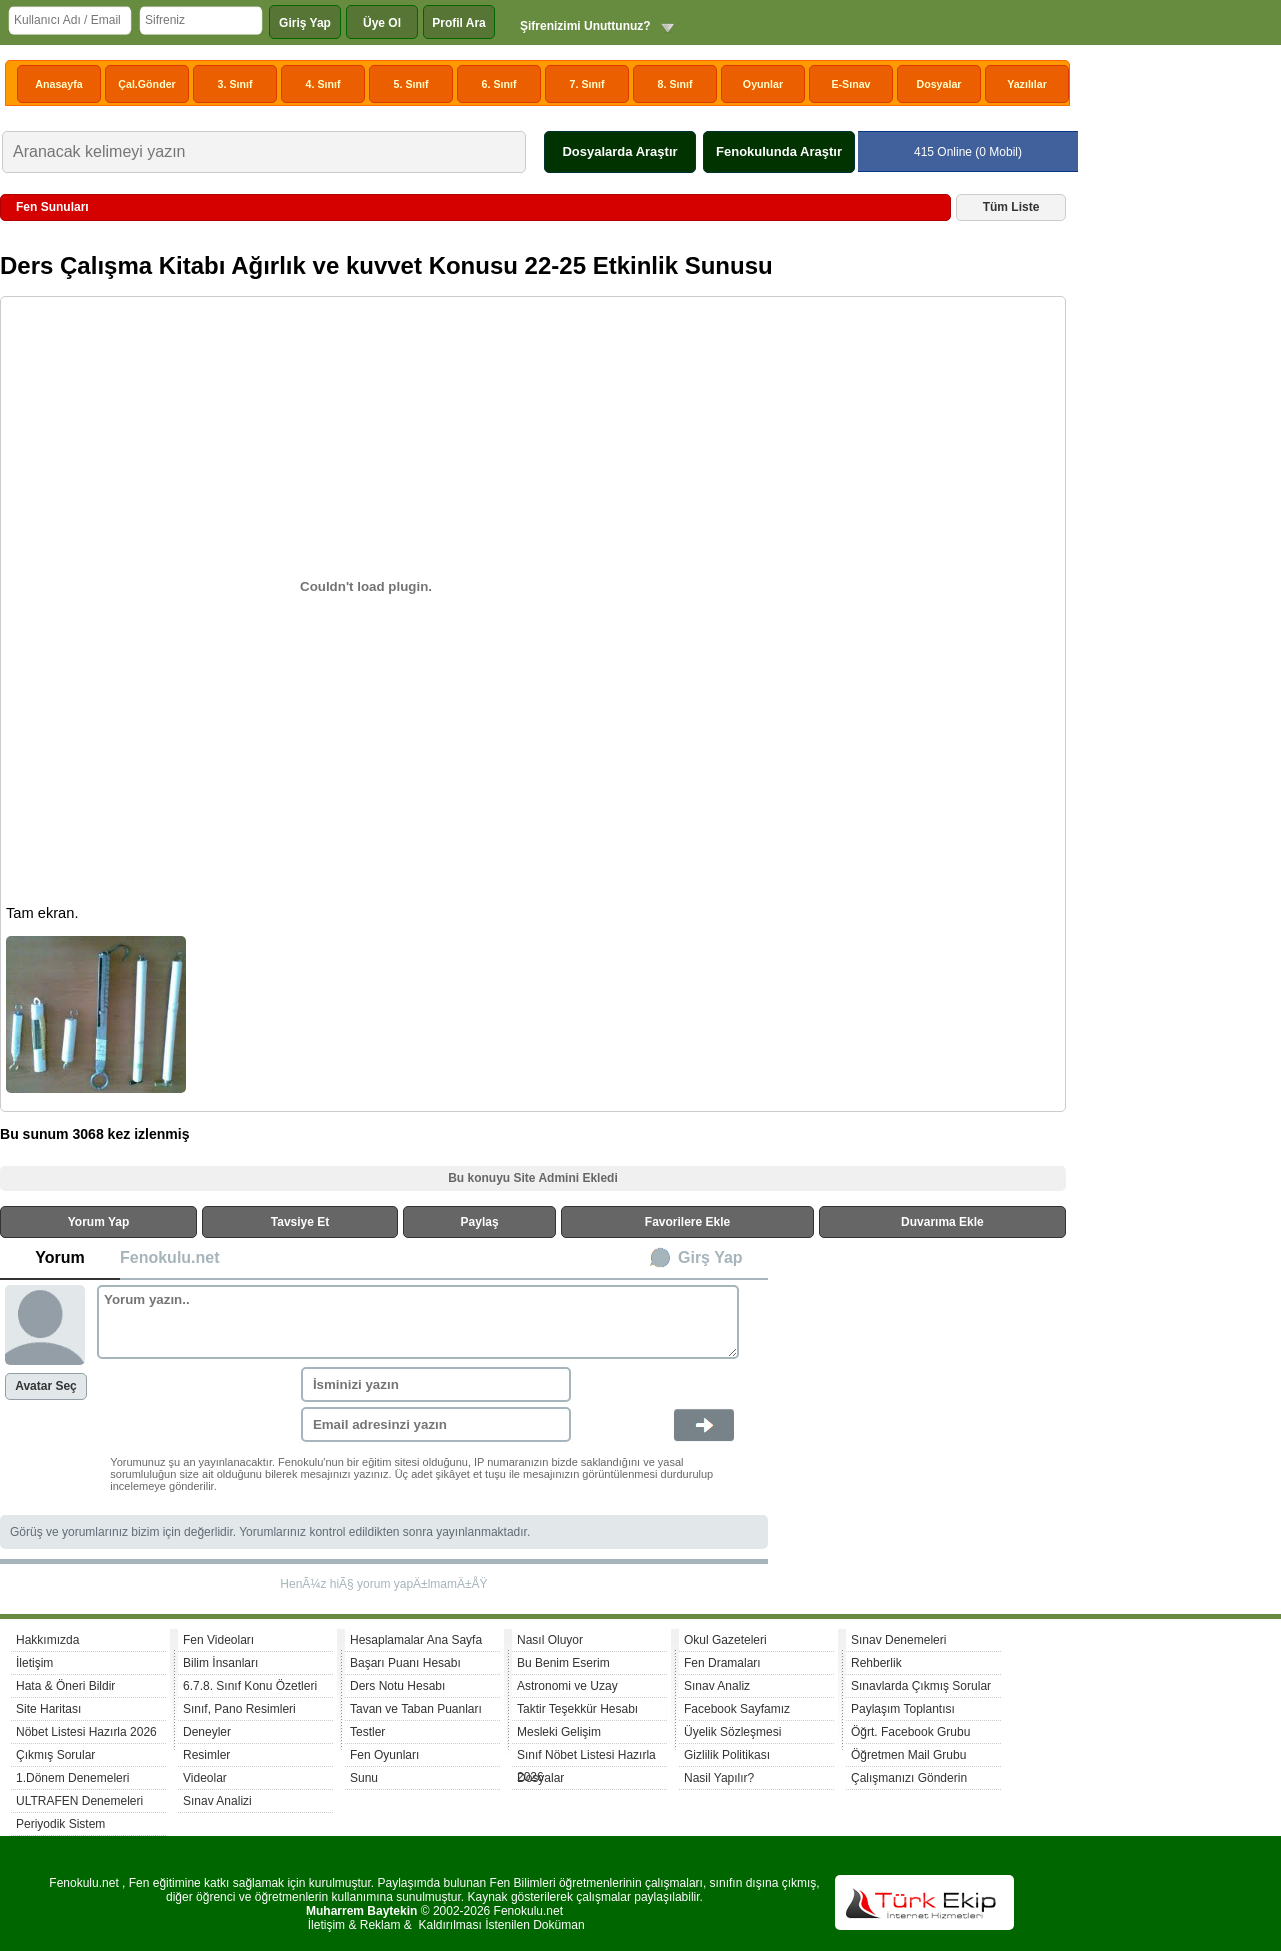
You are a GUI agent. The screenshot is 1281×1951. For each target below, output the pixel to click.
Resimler (206, 1755)
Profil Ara (459, 23)
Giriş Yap (305, 23)
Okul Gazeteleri (725, 1640)
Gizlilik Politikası (727, 1755)
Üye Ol (382, 23)
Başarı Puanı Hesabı (405, 1663)
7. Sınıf (587, 84)
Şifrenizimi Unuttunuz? (585, 26)
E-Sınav (850, 84)
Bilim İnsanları (220, 1663)
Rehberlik (876, 1663)
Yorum (59, 1257)
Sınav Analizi (217, 1801)
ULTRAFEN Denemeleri (79, 1801)
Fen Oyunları (384, 1755)
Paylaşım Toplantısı (903, 1709)
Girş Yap (710, 1257)
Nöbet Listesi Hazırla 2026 (86, 1732)
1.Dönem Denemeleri (72, 1778)
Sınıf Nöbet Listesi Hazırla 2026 (586, 1757)
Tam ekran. (42, 913)
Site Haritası (48, 1709)
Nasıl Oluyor (550, 1640)
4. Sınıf (323, 84)
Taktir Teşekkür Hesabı (577, 1709)
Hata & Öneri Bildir (65, 1686)
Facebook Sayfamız (737, 1709)
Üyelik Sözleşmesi (732, 1732)
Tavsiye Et (300, 1222)
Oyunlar (763, 84)
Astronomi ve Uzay (567, 1686)
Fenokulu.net (170, 1257)
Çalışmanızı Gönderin (909, 1778)
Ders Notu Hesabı (397, 1686)
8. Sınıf (675, 84)
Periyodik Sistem (60, 1824)
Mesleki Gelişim (559, 1732)
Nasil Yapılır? (719, 1778)
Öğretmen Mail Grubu (908, 1755)
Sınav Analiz (717, 1686)
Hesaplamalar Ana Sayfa (416, 1640)
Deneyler (207, 1732)
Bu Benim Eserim (563, 1663)
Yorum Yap (99, 1222)
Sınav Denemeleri (898, 1640)
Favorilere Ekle (687, 1222)
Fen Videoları (218, 1640)
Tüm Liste (1011, 207)
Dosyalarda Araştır (619, 151)
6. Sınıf (499, 84)
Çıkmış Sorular (55, 1755)
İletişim (34, 1663)
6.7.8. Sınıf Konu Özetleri (250, 1686)
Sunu (364, 1778)
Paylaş (480, 1222)
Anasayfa (58, 84)
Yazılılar (1027, 84)
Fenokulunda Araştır (779, 151)
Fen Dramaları (722, 1663)
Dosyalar (938, 84)
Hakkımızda (47, 1640)
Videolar (205, 1778)
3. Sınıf (235, 84)
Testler (367, 1732)
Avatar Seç (46, 1386)
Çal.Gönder (146, 84)
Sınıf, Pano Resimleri (239, 1709)
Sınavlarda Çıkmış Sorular (921, 1686)
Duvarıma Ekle (942, 1222)
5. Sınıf (411, 84)
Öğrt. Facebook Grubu (910, 1732)
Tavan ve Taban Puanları (416, 1709)
